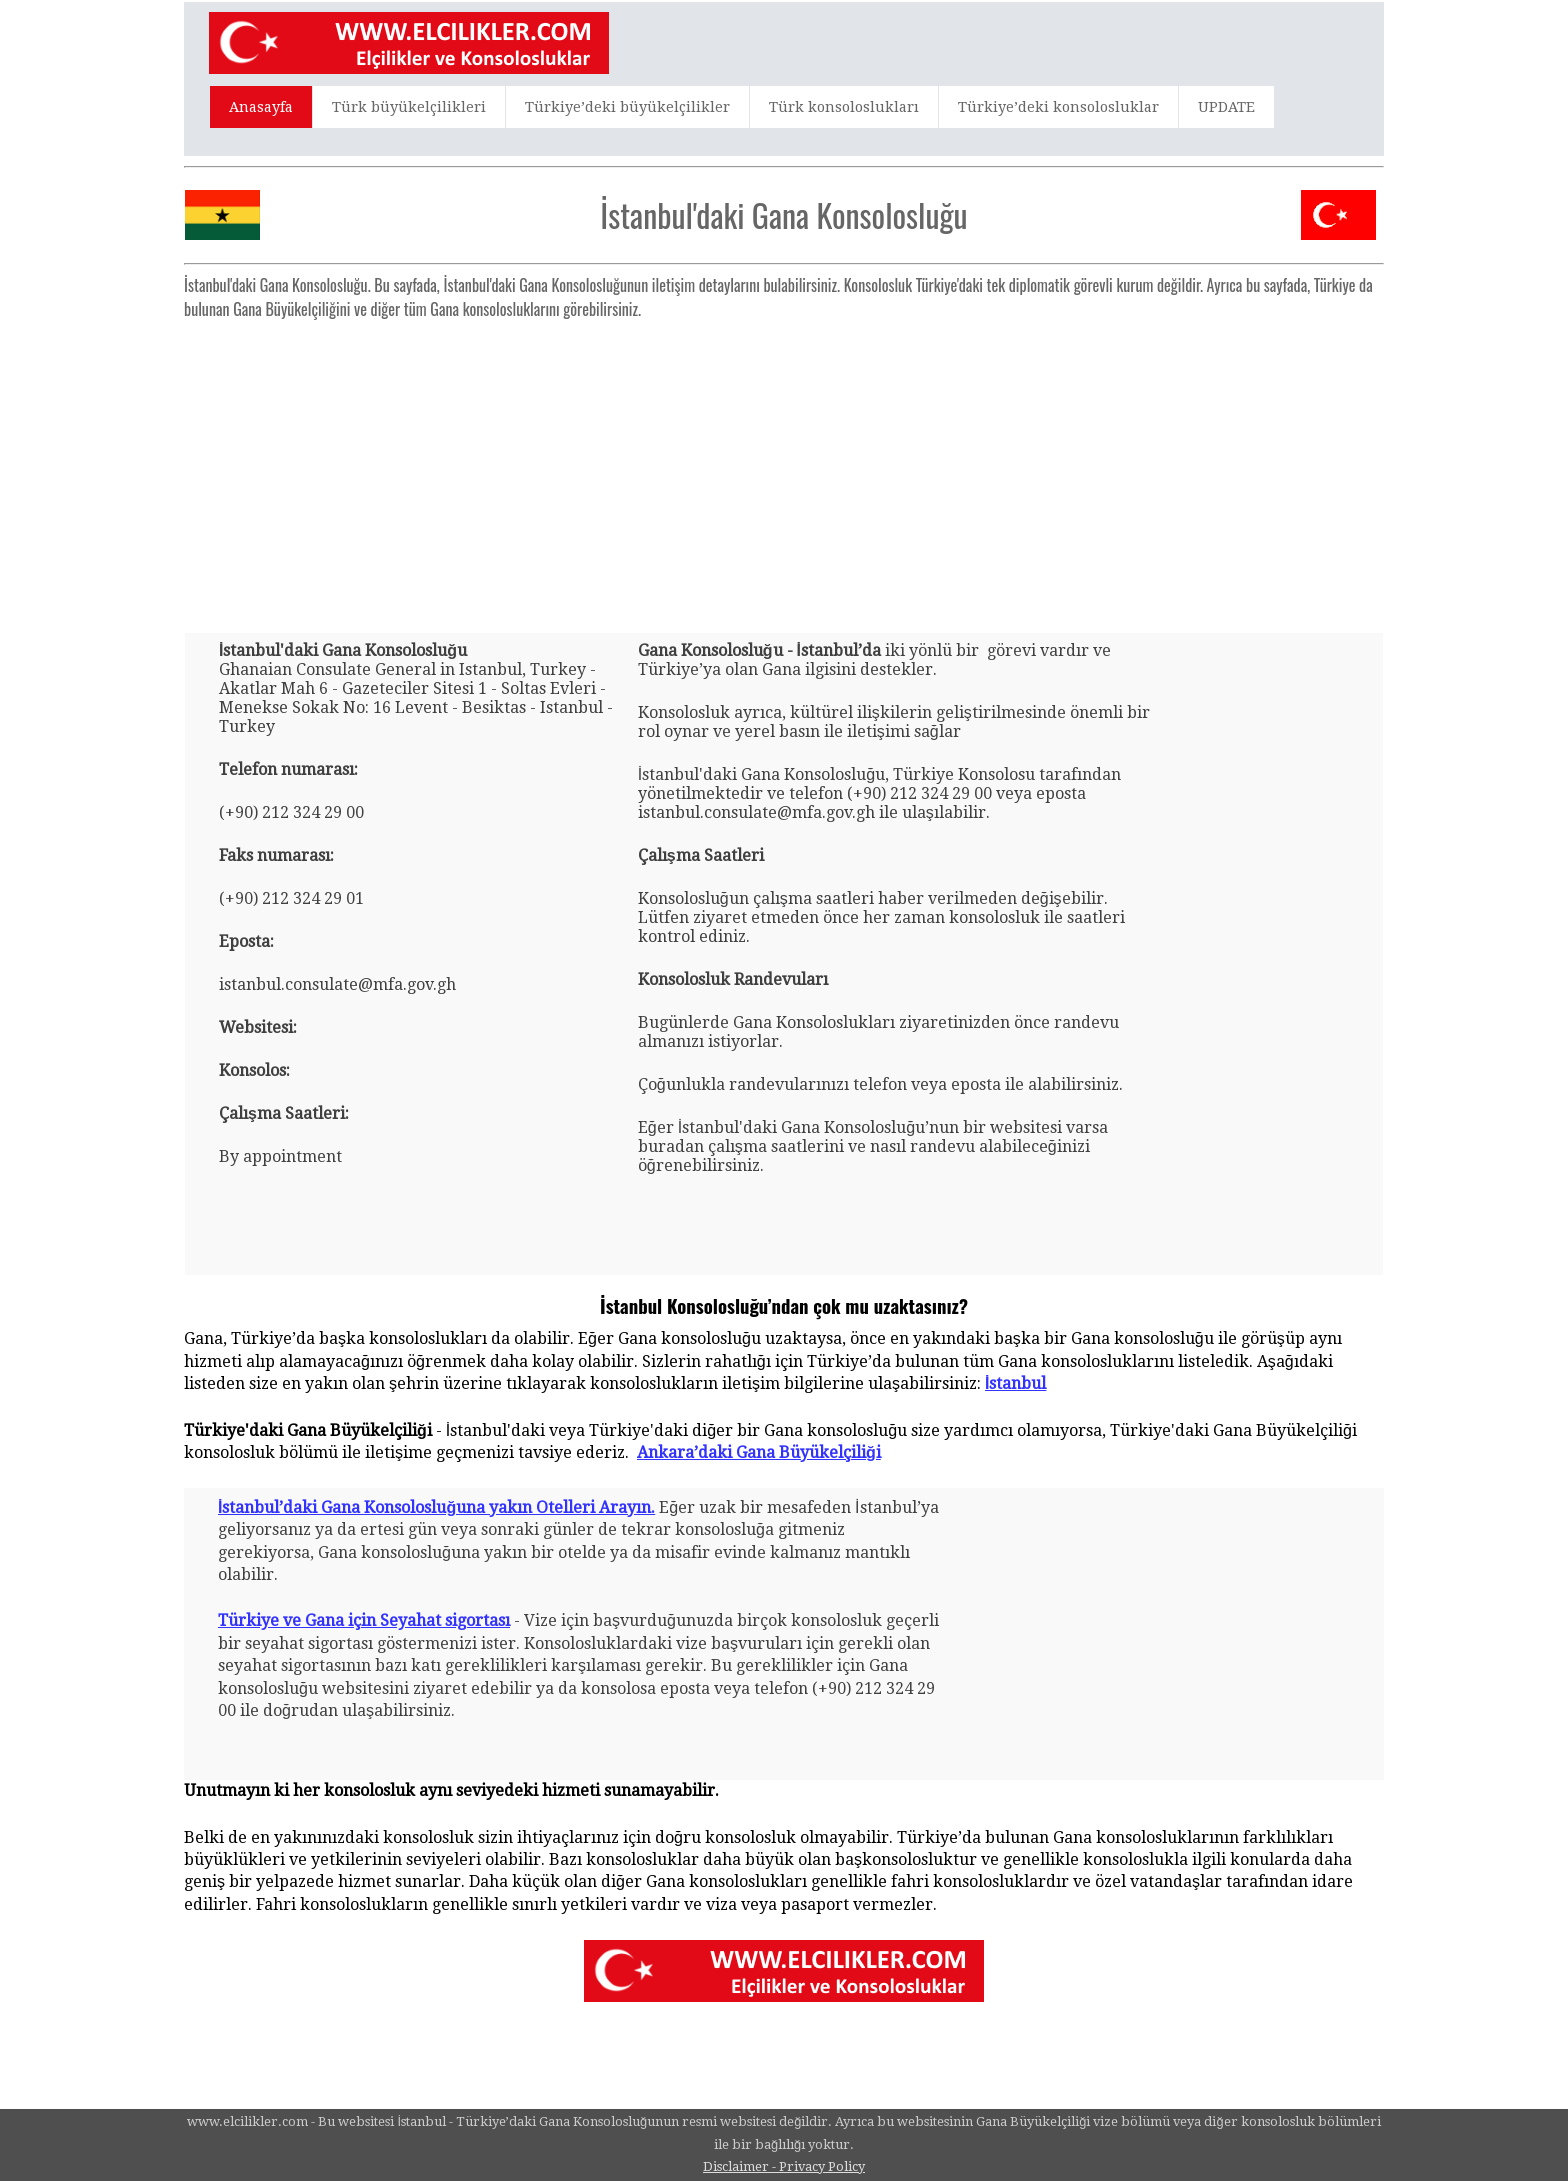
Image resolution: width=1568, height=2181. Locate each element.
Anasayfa (261, 107)
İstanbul (1015, 1383)
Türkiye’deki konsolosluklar (1058, 107)
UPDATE (1226, 107)
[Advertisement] (784, 468)
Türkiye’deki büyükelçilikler (627, 107)
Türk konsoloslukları (844, 107)
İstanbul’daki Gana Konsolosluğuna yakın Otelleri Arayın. (436, 1507)
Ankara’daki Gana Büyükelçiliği (759, 1452)
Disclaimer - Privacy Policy (784, 2166)
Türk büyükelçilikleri (409, 107)
